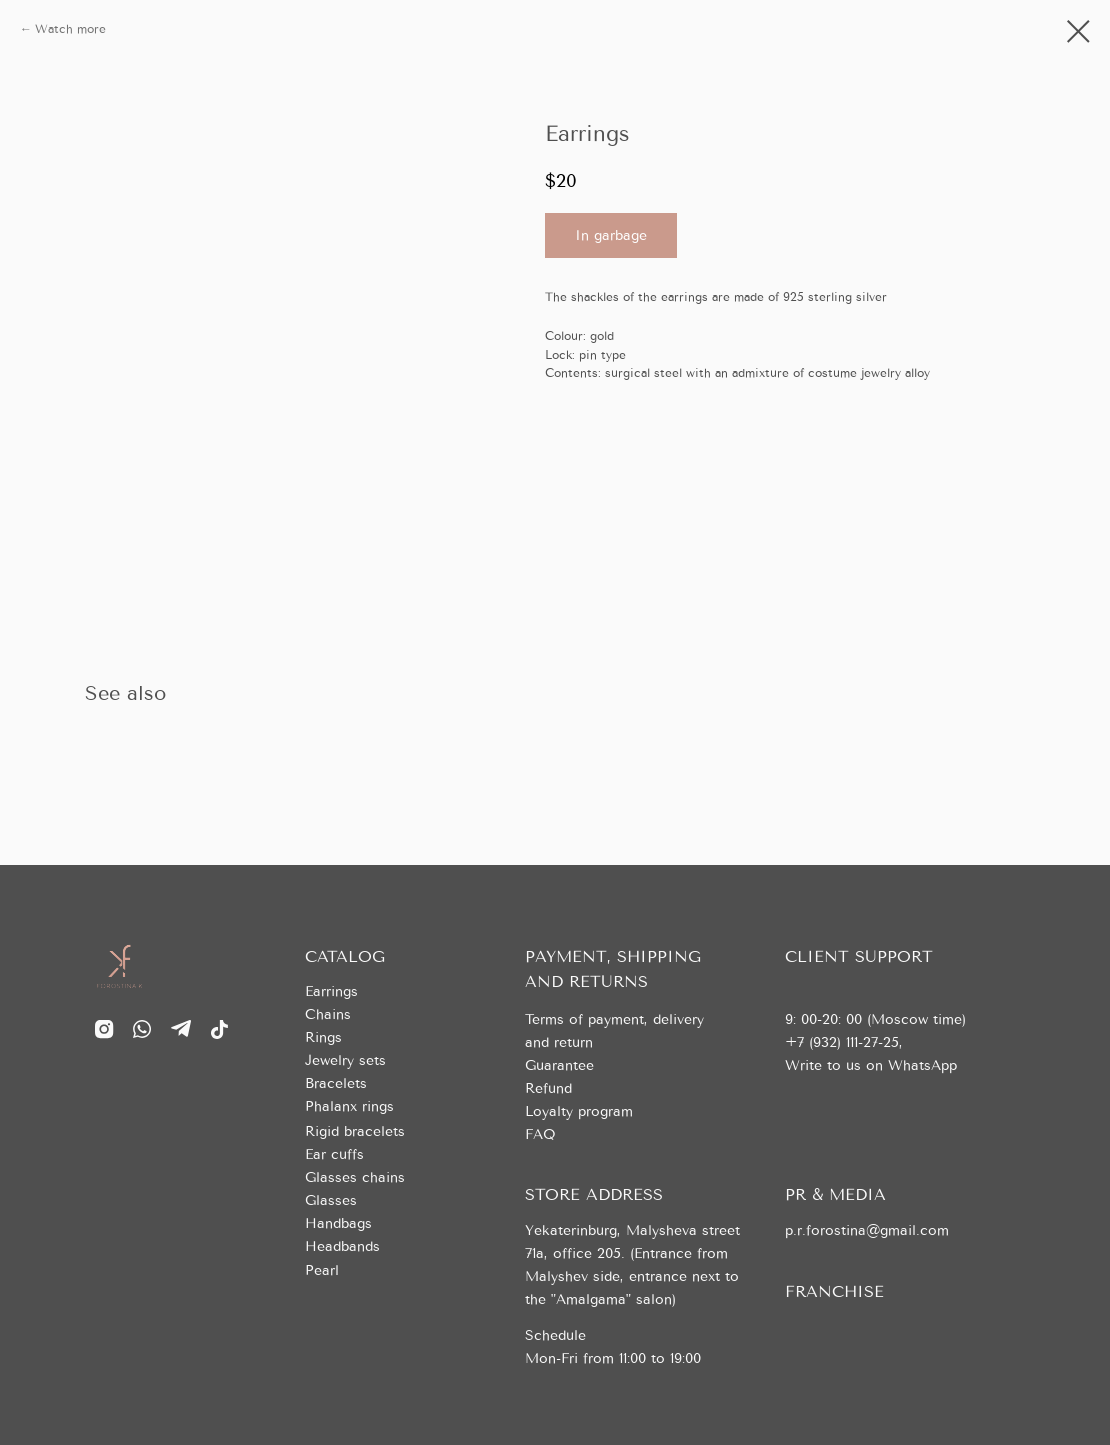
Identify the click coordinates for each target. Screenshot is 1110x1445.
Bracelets (336, 1083)
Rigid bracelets (355, 1131)
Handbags (338, 1223)
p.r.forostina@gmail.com (867, 1230)
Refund (548, 1088)
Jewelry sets (345, 1060)
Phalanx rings (349, 1106)
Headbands (342, 1246)
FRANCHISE (834, 1291)
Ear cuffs (334, 1154)
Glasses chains (355, 1177)
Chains (328, 1014)
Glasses (331, 1200)
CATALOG (345, 956)
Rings (323, 1037)
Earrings (331, 991)
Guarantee (559, 1065)
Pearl (322, 1270)
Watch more (70, 29)
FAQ (540, 1134)
